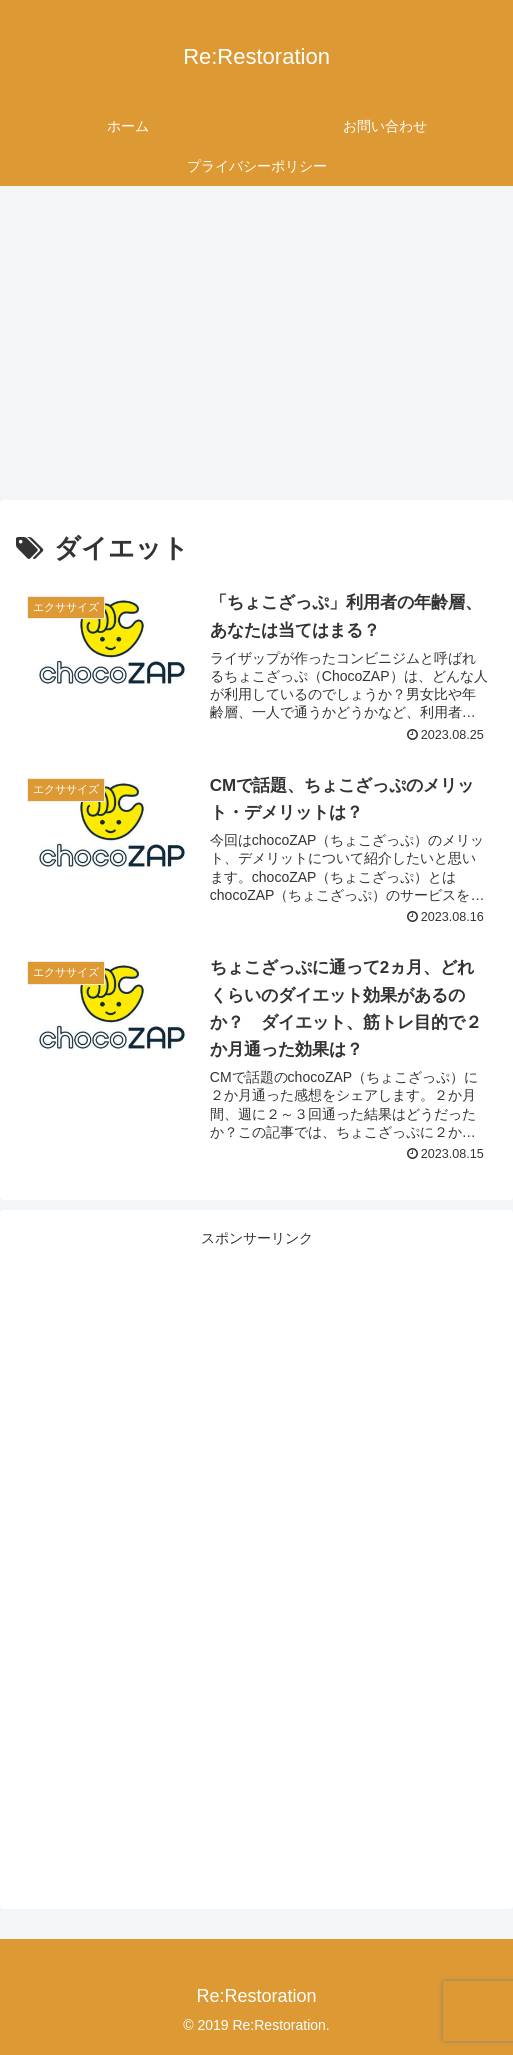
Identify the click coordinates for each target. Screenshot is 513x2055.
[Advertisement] (256, 350)
